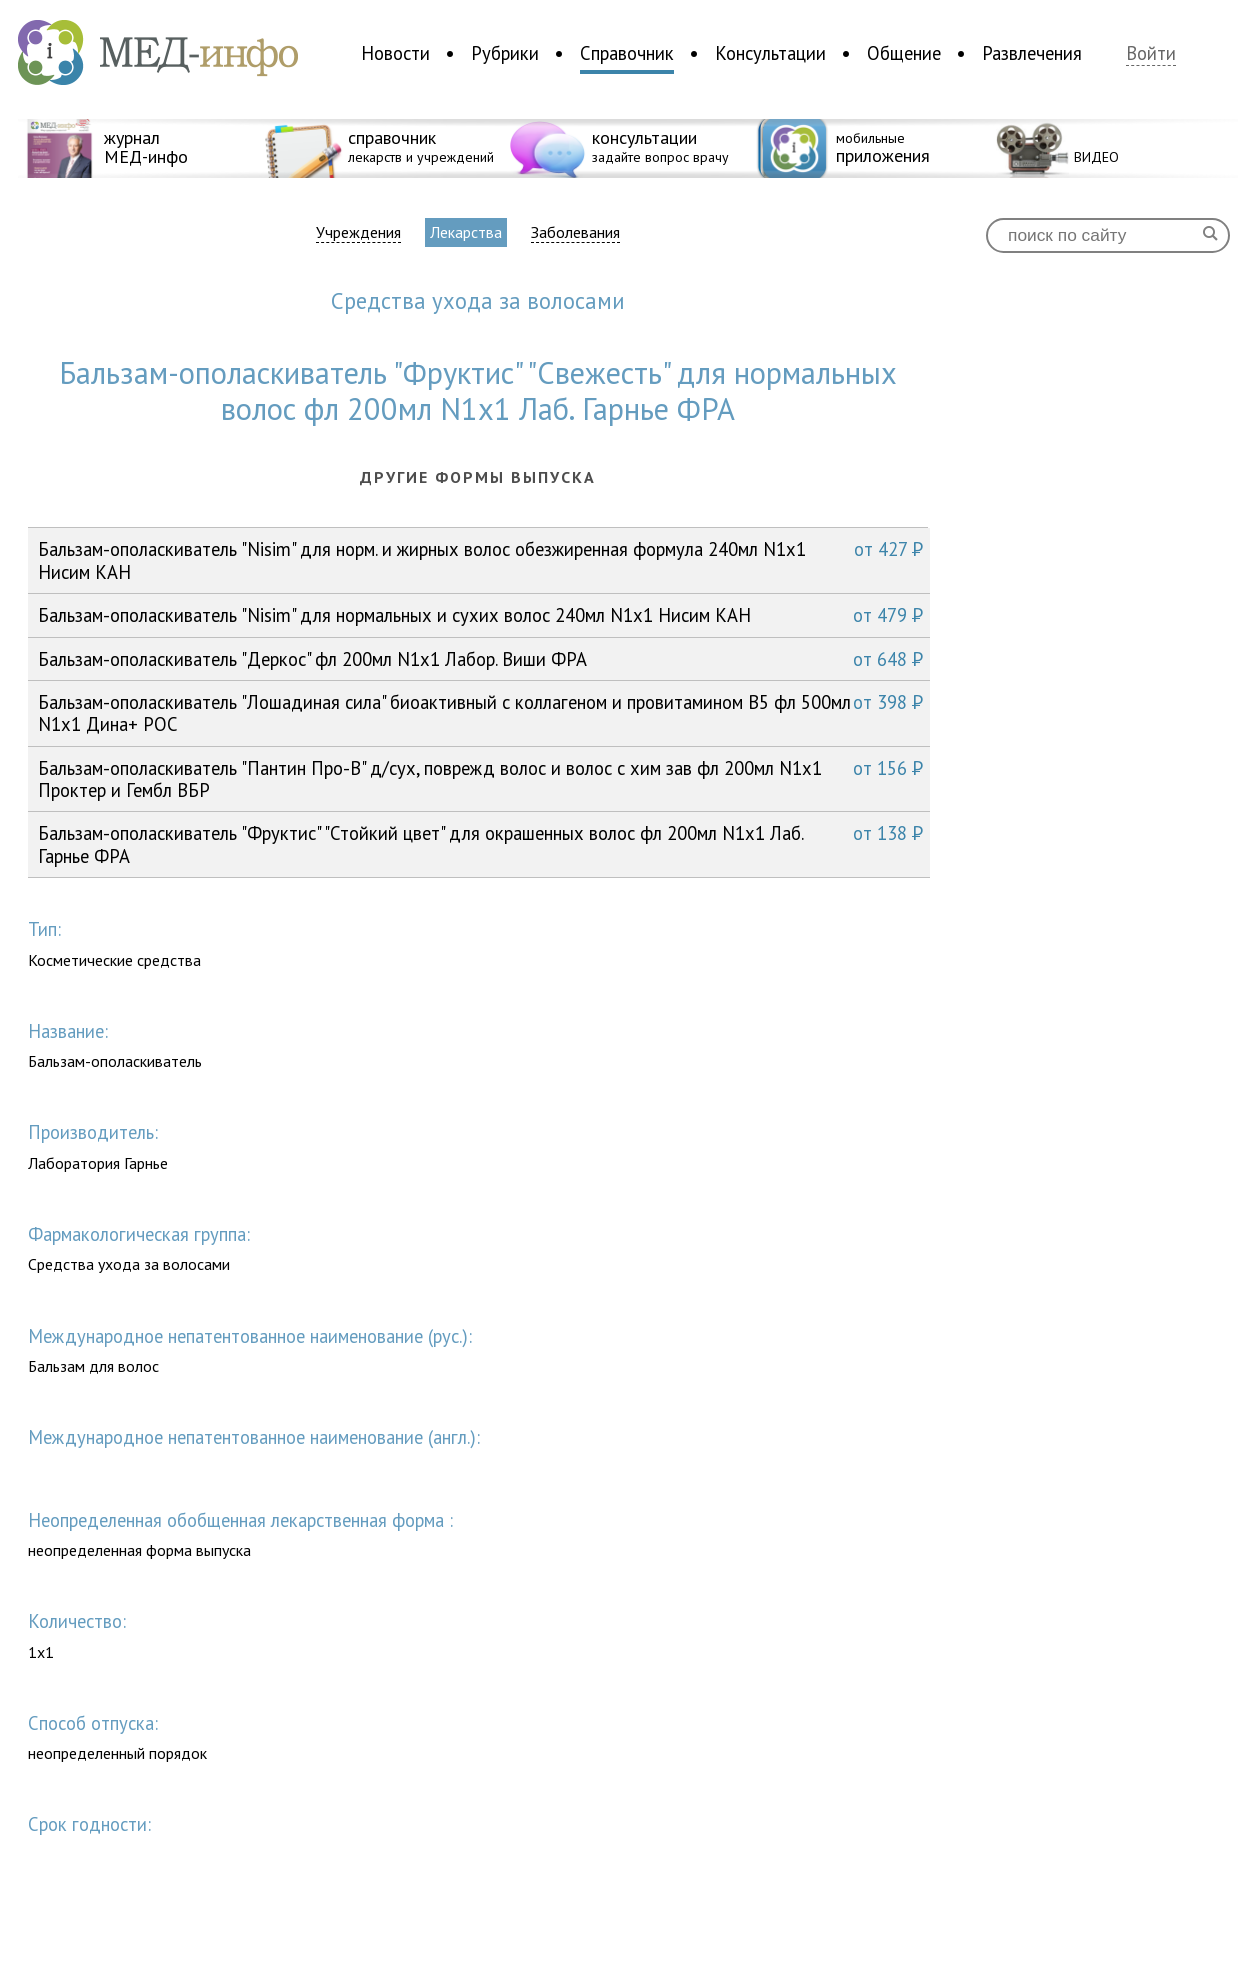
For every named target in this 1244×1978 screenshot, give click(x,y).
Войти (1151, 53)
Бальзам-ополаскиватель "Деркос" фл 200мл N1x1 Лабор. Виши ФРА (480, 659)
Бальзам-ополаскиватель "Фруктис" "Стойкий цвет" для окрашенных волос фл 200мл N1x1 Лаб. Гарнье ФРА (480, 843)
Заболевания (575, 232)
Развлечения (1032, 53)
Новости (395, 53)
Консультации (770, 53)
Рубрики (505, 53)
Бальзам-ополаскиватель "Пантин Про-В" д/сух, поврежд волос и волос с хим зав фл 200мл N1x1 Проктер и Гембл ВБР (480, 778)
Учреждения (358, 232)
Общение (904, 53)
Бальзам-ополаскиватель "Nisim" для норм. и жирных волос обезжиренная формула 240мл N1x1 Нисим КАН (480, 559)
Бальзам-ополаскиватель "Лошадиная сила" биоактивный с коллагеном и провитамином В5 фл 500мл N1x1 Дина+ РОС (480, 712)
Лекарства (466, 232)
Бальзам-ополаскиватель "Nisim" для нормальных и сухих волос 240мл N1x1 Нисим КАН (480, 615)
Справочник (627, 53)
